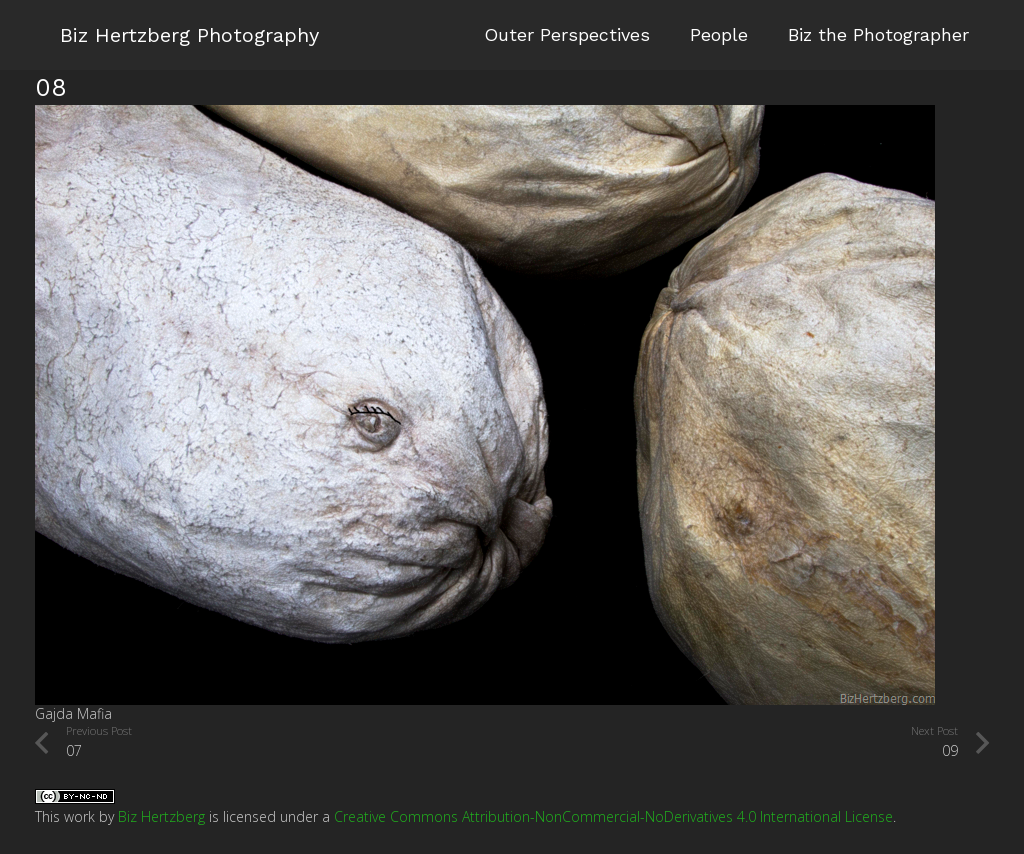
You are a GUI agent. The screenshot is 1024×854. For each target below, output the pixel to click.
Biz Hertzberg (161, 816)
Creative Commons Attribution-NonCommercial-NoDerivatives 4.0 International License (613, 816)
